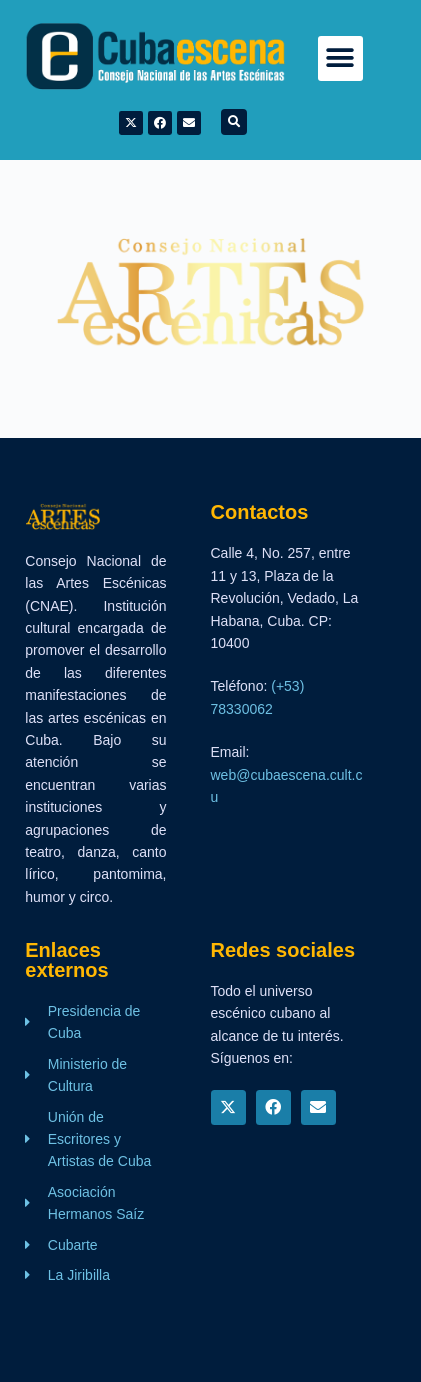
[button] (340, 58)
